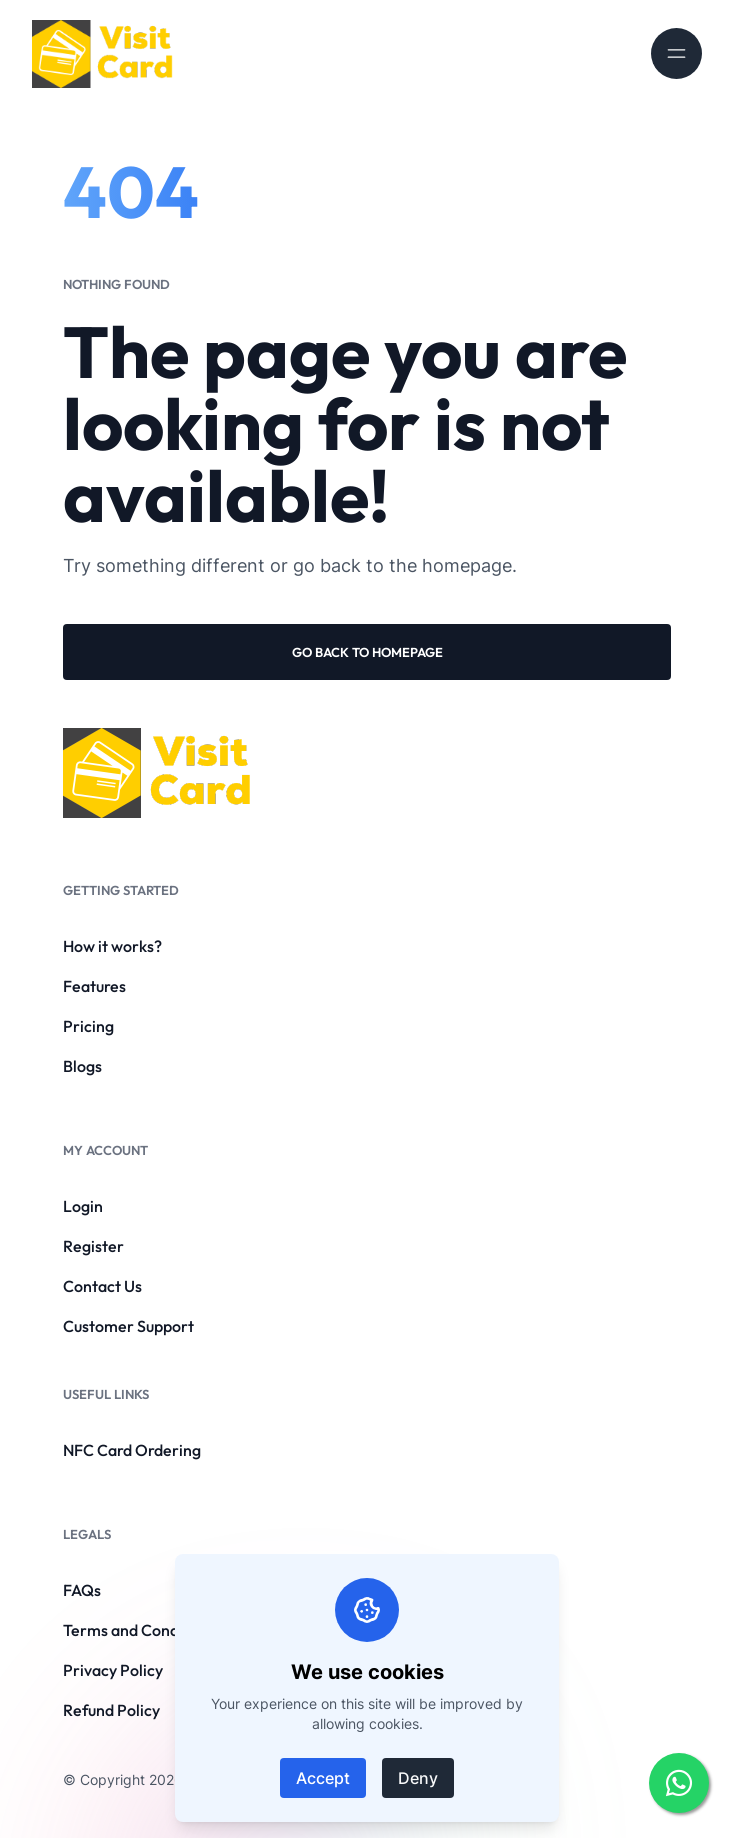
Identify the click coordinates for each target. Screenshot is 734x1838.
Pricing (88, 1026)
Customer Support (128, 1326)
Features (94, 986)
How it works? (112, 946)
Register (93, 1246)
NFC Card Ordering (132, 1450)
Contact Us (102, 1286)
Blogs (82, 1066)
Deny (418, 1778)
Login (83, 1206)
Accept (323, 1778)
